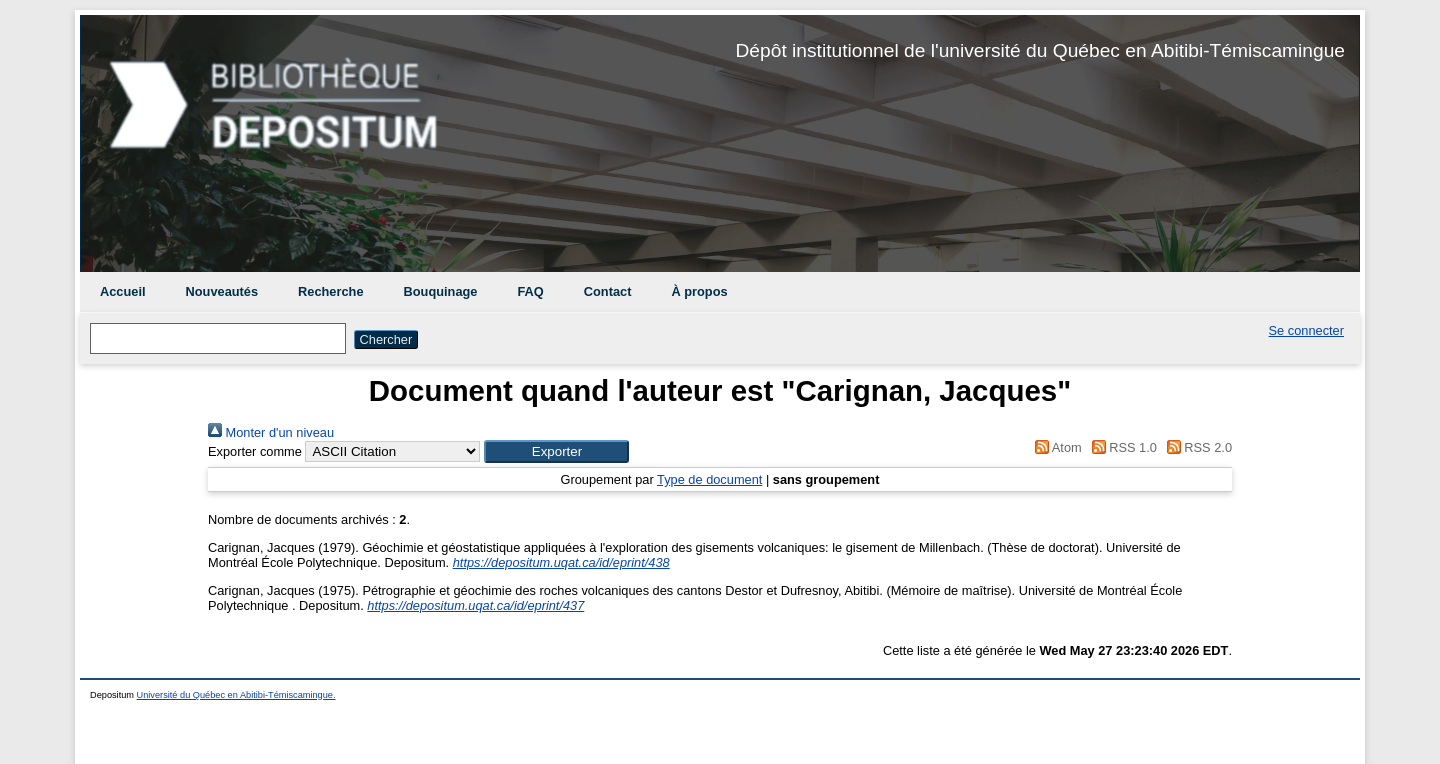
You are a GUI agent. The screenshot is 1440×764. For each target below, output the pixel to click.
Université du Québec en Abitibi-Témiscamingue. (236, 695)
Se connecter (1306, 330)
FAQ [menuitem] (530, 291)
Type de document (709, 479)
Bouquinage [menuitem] (441, 291)
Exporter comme (255, 451)
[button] (556, 451)
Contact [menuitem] (608, 291)
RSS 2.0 (1196, 447)
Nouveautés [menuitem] (222, 291)
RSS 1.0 (1121, 447)
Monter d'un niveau (271, 432)
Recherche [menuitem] (330, 291)
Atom (1055, 447)
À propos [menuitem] (699, 291)
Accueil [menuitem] (123, 291)
